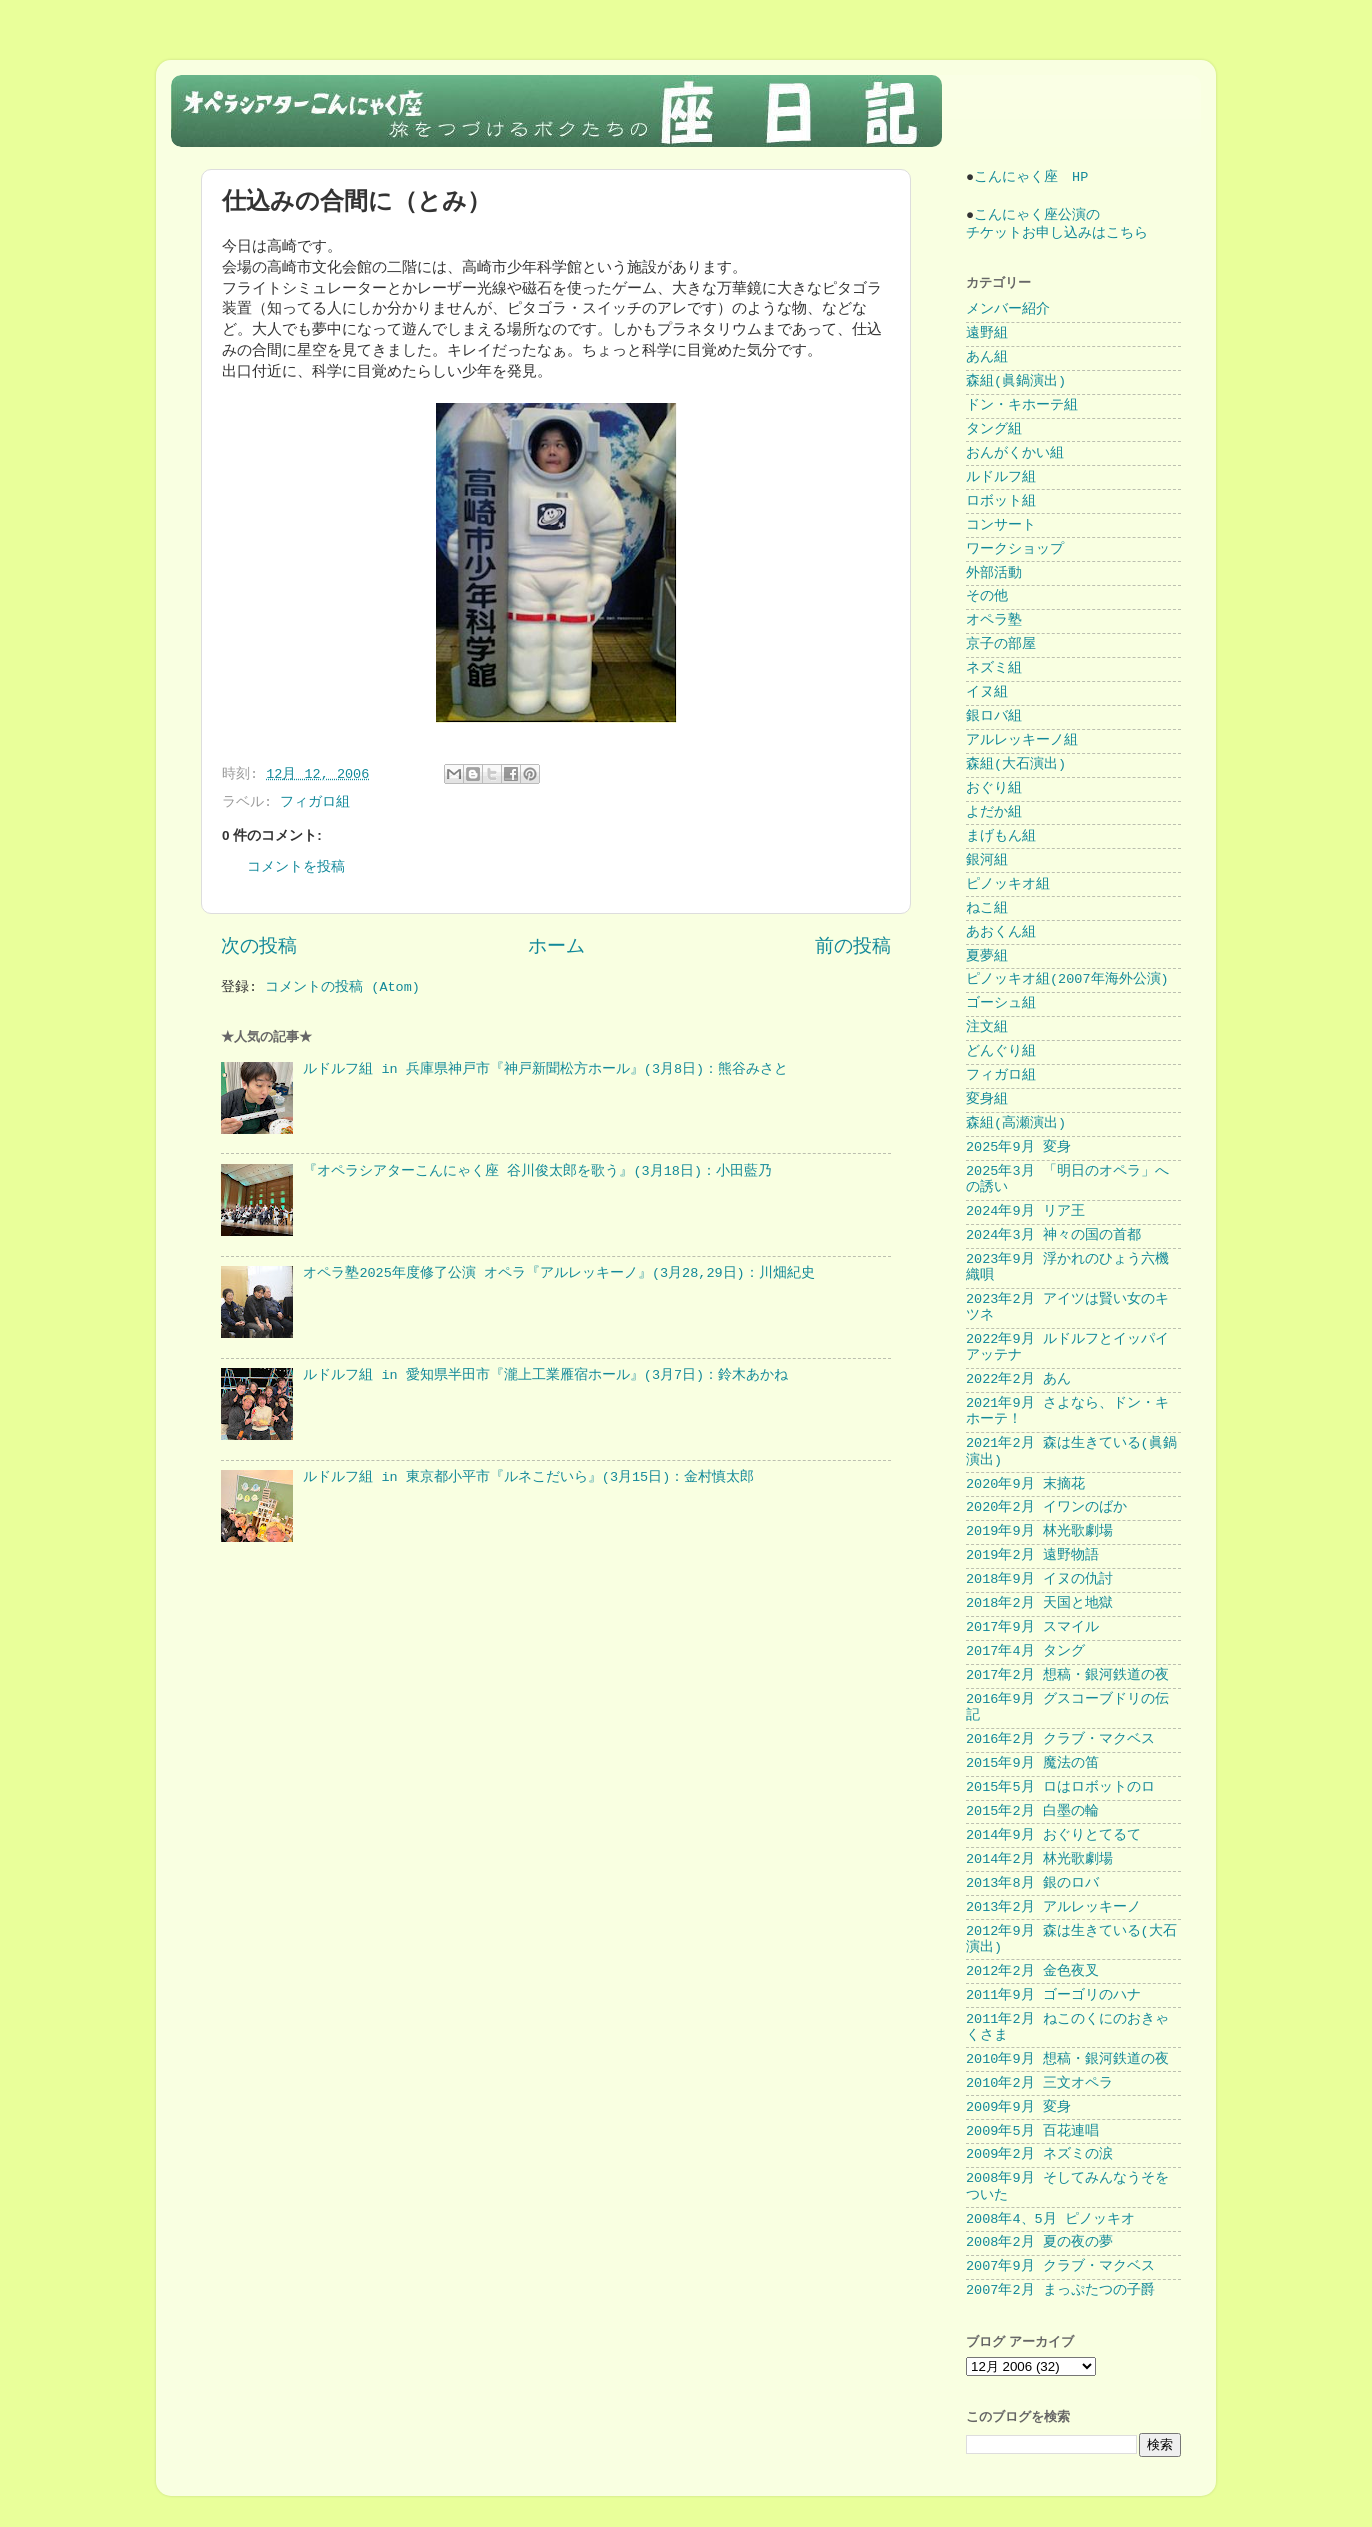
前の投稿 (853, 947)
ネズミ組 (994, 668)
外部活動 (994, 573)
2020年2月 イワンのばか (1046, 1507)
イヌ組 (987, 692)
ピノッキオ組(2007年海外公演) (1067, 979)
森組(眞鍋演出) (1016, 381)
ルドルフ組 (1001, 477)
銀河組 (987, 860)
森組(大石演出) (1016, 764)
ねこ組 (987, 908)
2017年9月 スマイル (1032, 1627)
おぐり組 (994, 788)
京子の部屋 (1001, 644)
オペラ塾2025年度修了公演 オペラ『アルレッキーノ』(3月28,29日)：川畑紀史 (558, 1273)
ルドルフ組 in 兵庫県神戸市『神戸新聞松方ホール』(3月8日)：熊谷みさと (545, 1069)
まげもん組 (1001, 836)
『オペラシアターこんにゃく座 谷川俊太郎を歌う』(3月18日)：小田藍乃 (537, 1171)
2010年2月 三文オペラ (1039, 2083)
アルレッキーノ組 (1022, 740)
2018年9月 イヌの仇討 (1039, 1579)
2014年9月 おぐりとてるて (1053, 1835)
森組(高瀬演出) (1016, 1123)
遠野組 (987, 333)
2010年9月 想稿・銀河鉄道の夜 (1067, 2059)
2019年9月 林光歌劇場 (1039, 1531)
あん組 (987, 357)
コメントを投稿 (296, 867)
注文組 (987, 1027)
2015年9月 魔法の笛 (1032, 1763)
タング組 (994, 429)
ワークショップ (1015, 549)
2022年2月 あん (1018, 1379)
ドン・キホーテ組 (1022, 405)
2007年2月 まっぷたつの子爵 (1060, 2290)
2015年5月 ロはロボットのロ (1060, 1787)
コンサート (1001, 525)
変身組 (987, 1099)
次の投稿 (259, 947)
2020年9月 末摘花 (1025, 1484)
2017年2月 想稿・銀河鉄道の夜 (1067, 1675)
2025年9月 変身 (1018, 1147)
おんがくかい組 (1015, 453)
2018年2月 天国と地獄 (1039, 1603)
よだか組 (994, 812)
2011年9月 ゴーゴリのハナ (1053, 1995)
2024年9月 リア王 (1025, 1211)
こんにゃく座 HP (1031, 177)
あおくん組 (1001, 932)
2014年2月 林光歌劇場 (1039, 1859)
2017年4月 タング (1025, 1651)
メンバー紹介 (1008, 309)
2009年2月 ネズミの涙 (1039, 2154)
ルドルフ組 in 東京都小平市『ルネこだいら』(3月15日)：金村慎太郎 (528, 1477)
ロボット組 (1001, 501)
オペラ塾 (994, 620)
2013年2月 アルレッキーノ (1053, 1907)
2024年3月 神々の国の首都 (1053, 1235)
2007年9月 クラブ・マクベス (1060, 2266)
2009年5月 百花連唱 (1032, 2131)
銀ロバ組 (994, 716)
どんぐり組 (1001, 1051)
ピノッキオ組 (1008, 884)
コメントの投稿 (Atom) (342, 987)
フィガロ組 (315, 802)
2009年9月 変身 (1018, 2107)
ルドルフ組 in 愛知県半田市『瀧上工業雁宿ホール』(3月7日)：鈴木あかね (545, 1375)
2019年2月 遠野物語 (1032, 1555)
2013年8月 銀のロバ (1032, 1883)
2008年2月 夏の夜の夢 (1039, 2242)
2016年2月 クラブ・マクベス (1060, 1739)
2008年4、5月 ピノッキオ (1050, 2219)
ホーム (556, 947)
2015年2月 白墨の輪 (1032, 1811)
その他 (987, 596)
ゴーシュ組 (1001, 1003)
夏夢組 (987, 956)
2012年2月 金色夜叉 (1032, 1971)
